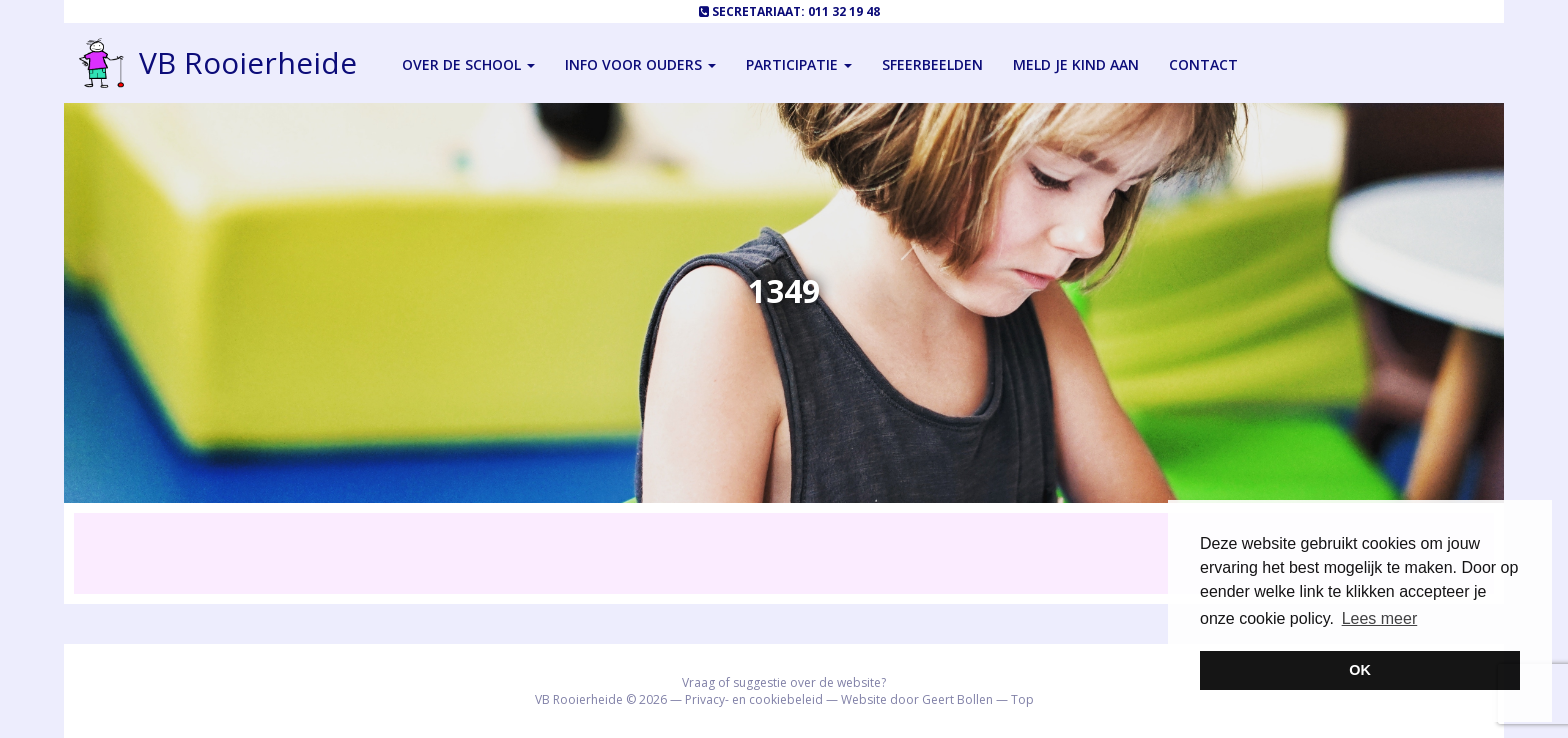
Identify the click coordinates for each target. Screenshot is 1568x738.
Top (1022, 699)
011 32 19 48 (844, 11)
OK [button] (1360, 670)
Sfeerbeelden (932, 64)
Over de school (468, 64)
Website (864, 699)
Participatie (799, 64)
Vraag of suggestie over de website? (784, 682)
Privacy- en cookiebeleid (754, 699)
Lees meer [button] (1380, 618)
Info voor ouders (640, 64)
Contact (1203, 64)
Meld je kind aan (1076, 64)
